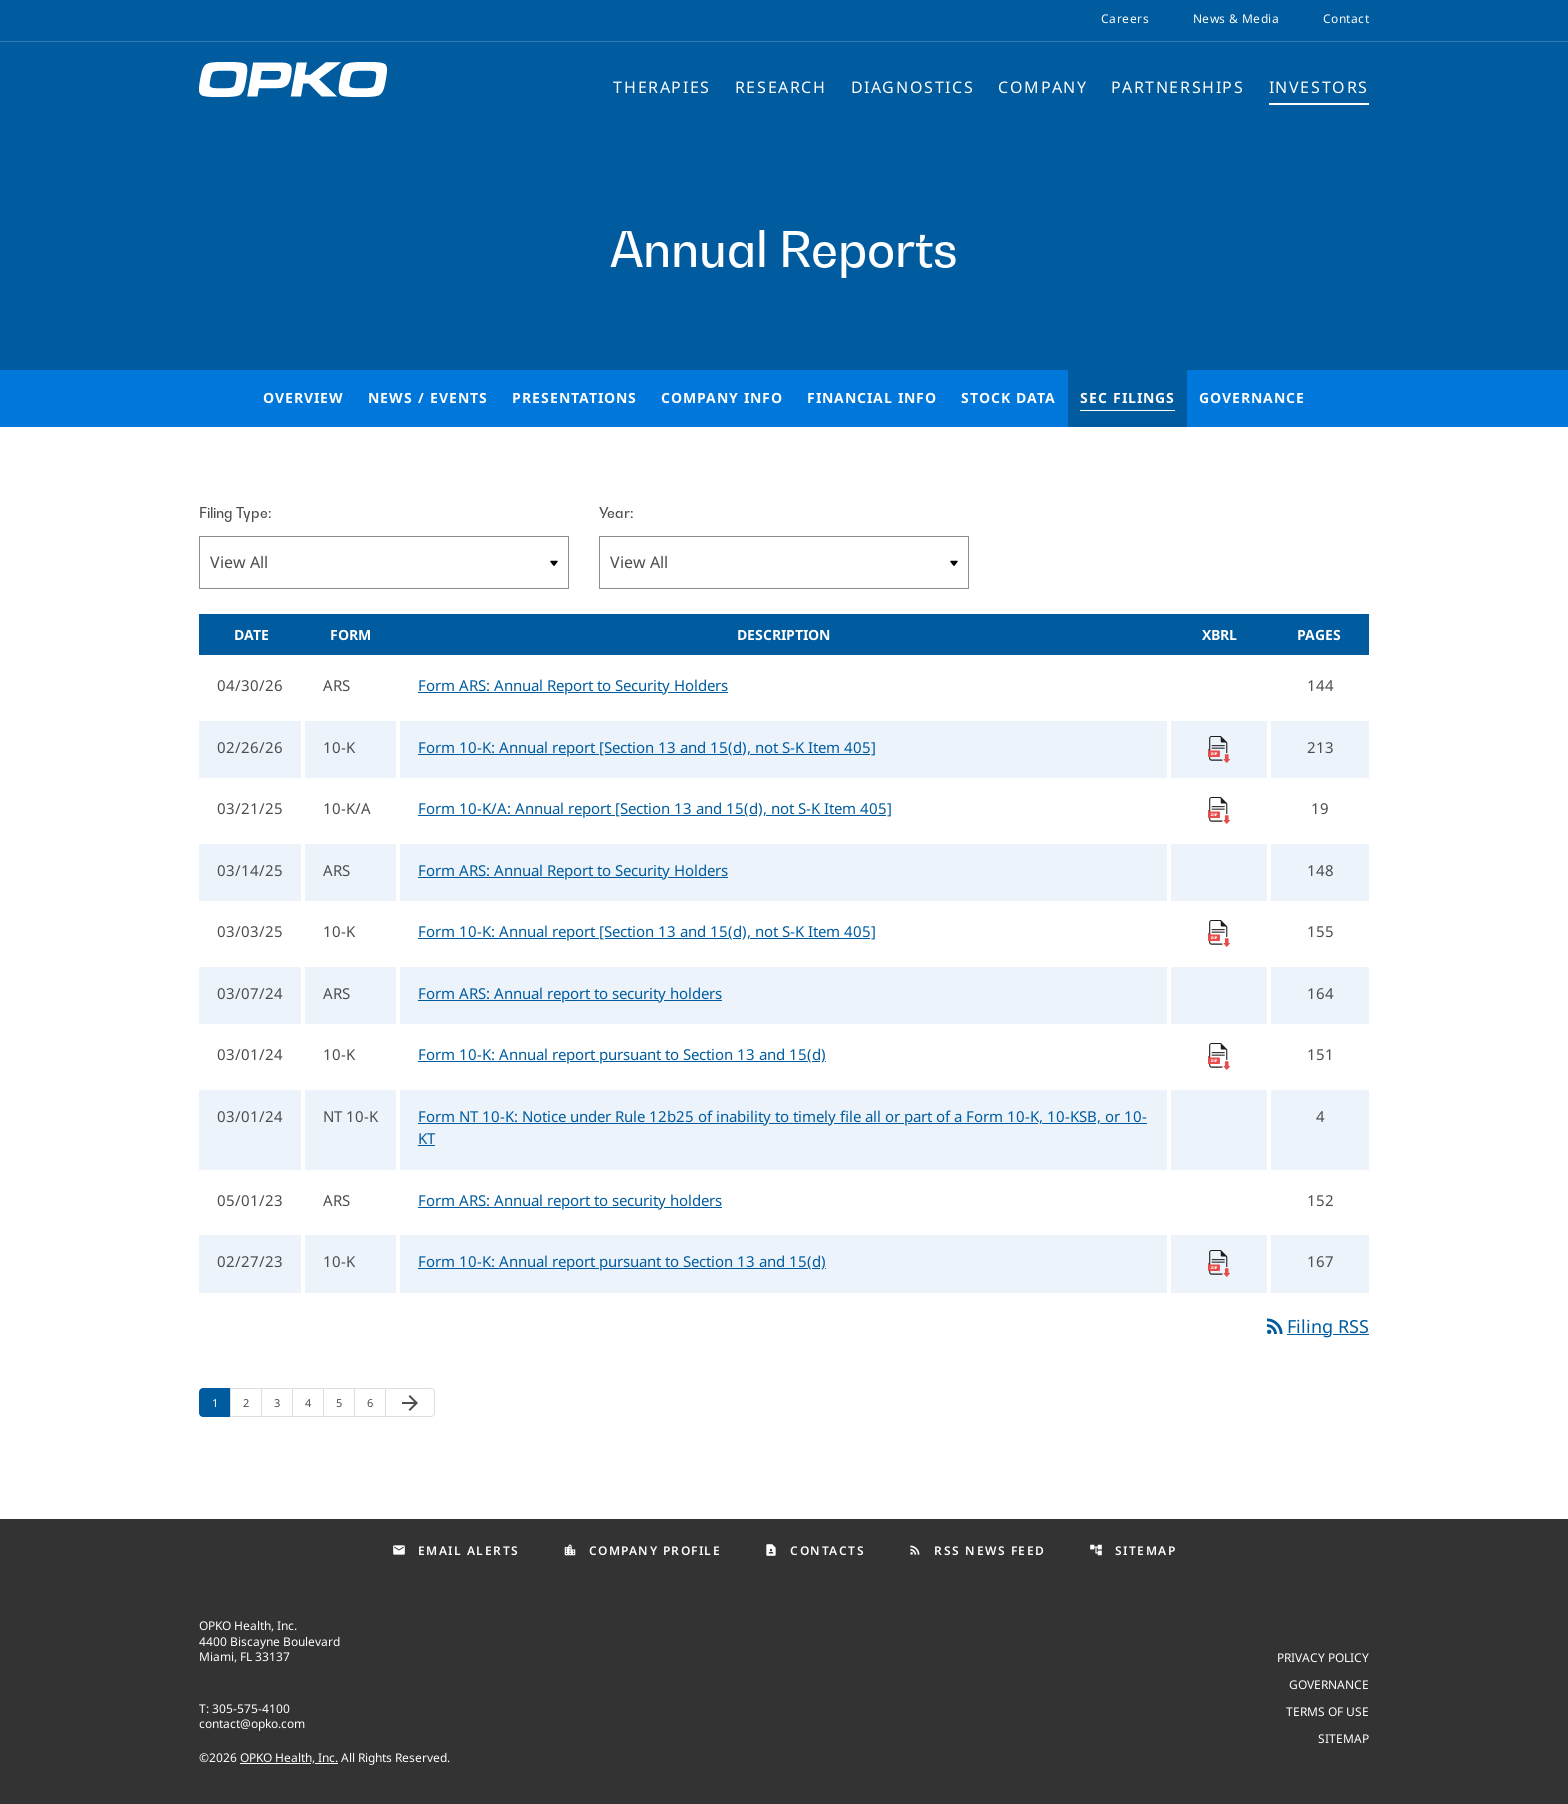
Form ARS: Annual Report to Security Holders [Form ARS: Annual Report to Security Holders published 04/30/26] (573, 685)
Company (1042, 87)
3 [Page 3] (283, 1402)
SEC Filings (1127, 397)
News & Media (1236, 19)
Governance (1252, 397)
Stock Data (1008, 397)
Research (781, 87)
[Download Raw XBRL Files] (1219, 747)
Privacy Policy (1323, 1656)
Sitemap (1133, 1550)
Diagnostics (913, 87)
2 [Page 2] (252, 1402)
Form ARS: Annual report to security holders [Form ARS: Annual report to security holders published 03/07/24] (570, 993)
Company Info (722, 397)
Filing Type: (235, 512)
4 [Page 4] (314, 1402)
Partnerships (1177, 87)
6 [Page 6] (376, 1402)
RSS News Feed (977, 1550)
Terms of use (1327, 1710)
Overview (303, 397)
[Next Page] (410, 1402)
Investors (1319, 87)
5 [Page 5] (345, 1402)
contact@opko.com (252, 1723)
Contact (1346, 19)
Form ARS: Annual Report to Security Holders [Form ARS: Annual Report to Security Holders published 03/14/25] (573, 870)
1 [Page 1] (221, 1402)
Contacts (814, 1550)
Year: (616, 512)
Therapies (661, 87)
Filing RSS (1316, 1326)
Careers (1125, 19)
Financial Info (872, 397)
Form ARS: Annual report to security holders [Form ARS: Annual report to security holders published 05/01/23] (570, 1200)
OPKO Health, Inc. (289, 1757)
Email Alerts (456, 1550)
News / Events (428, 397)
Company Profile (642, 1550)
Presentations (574, 397)
